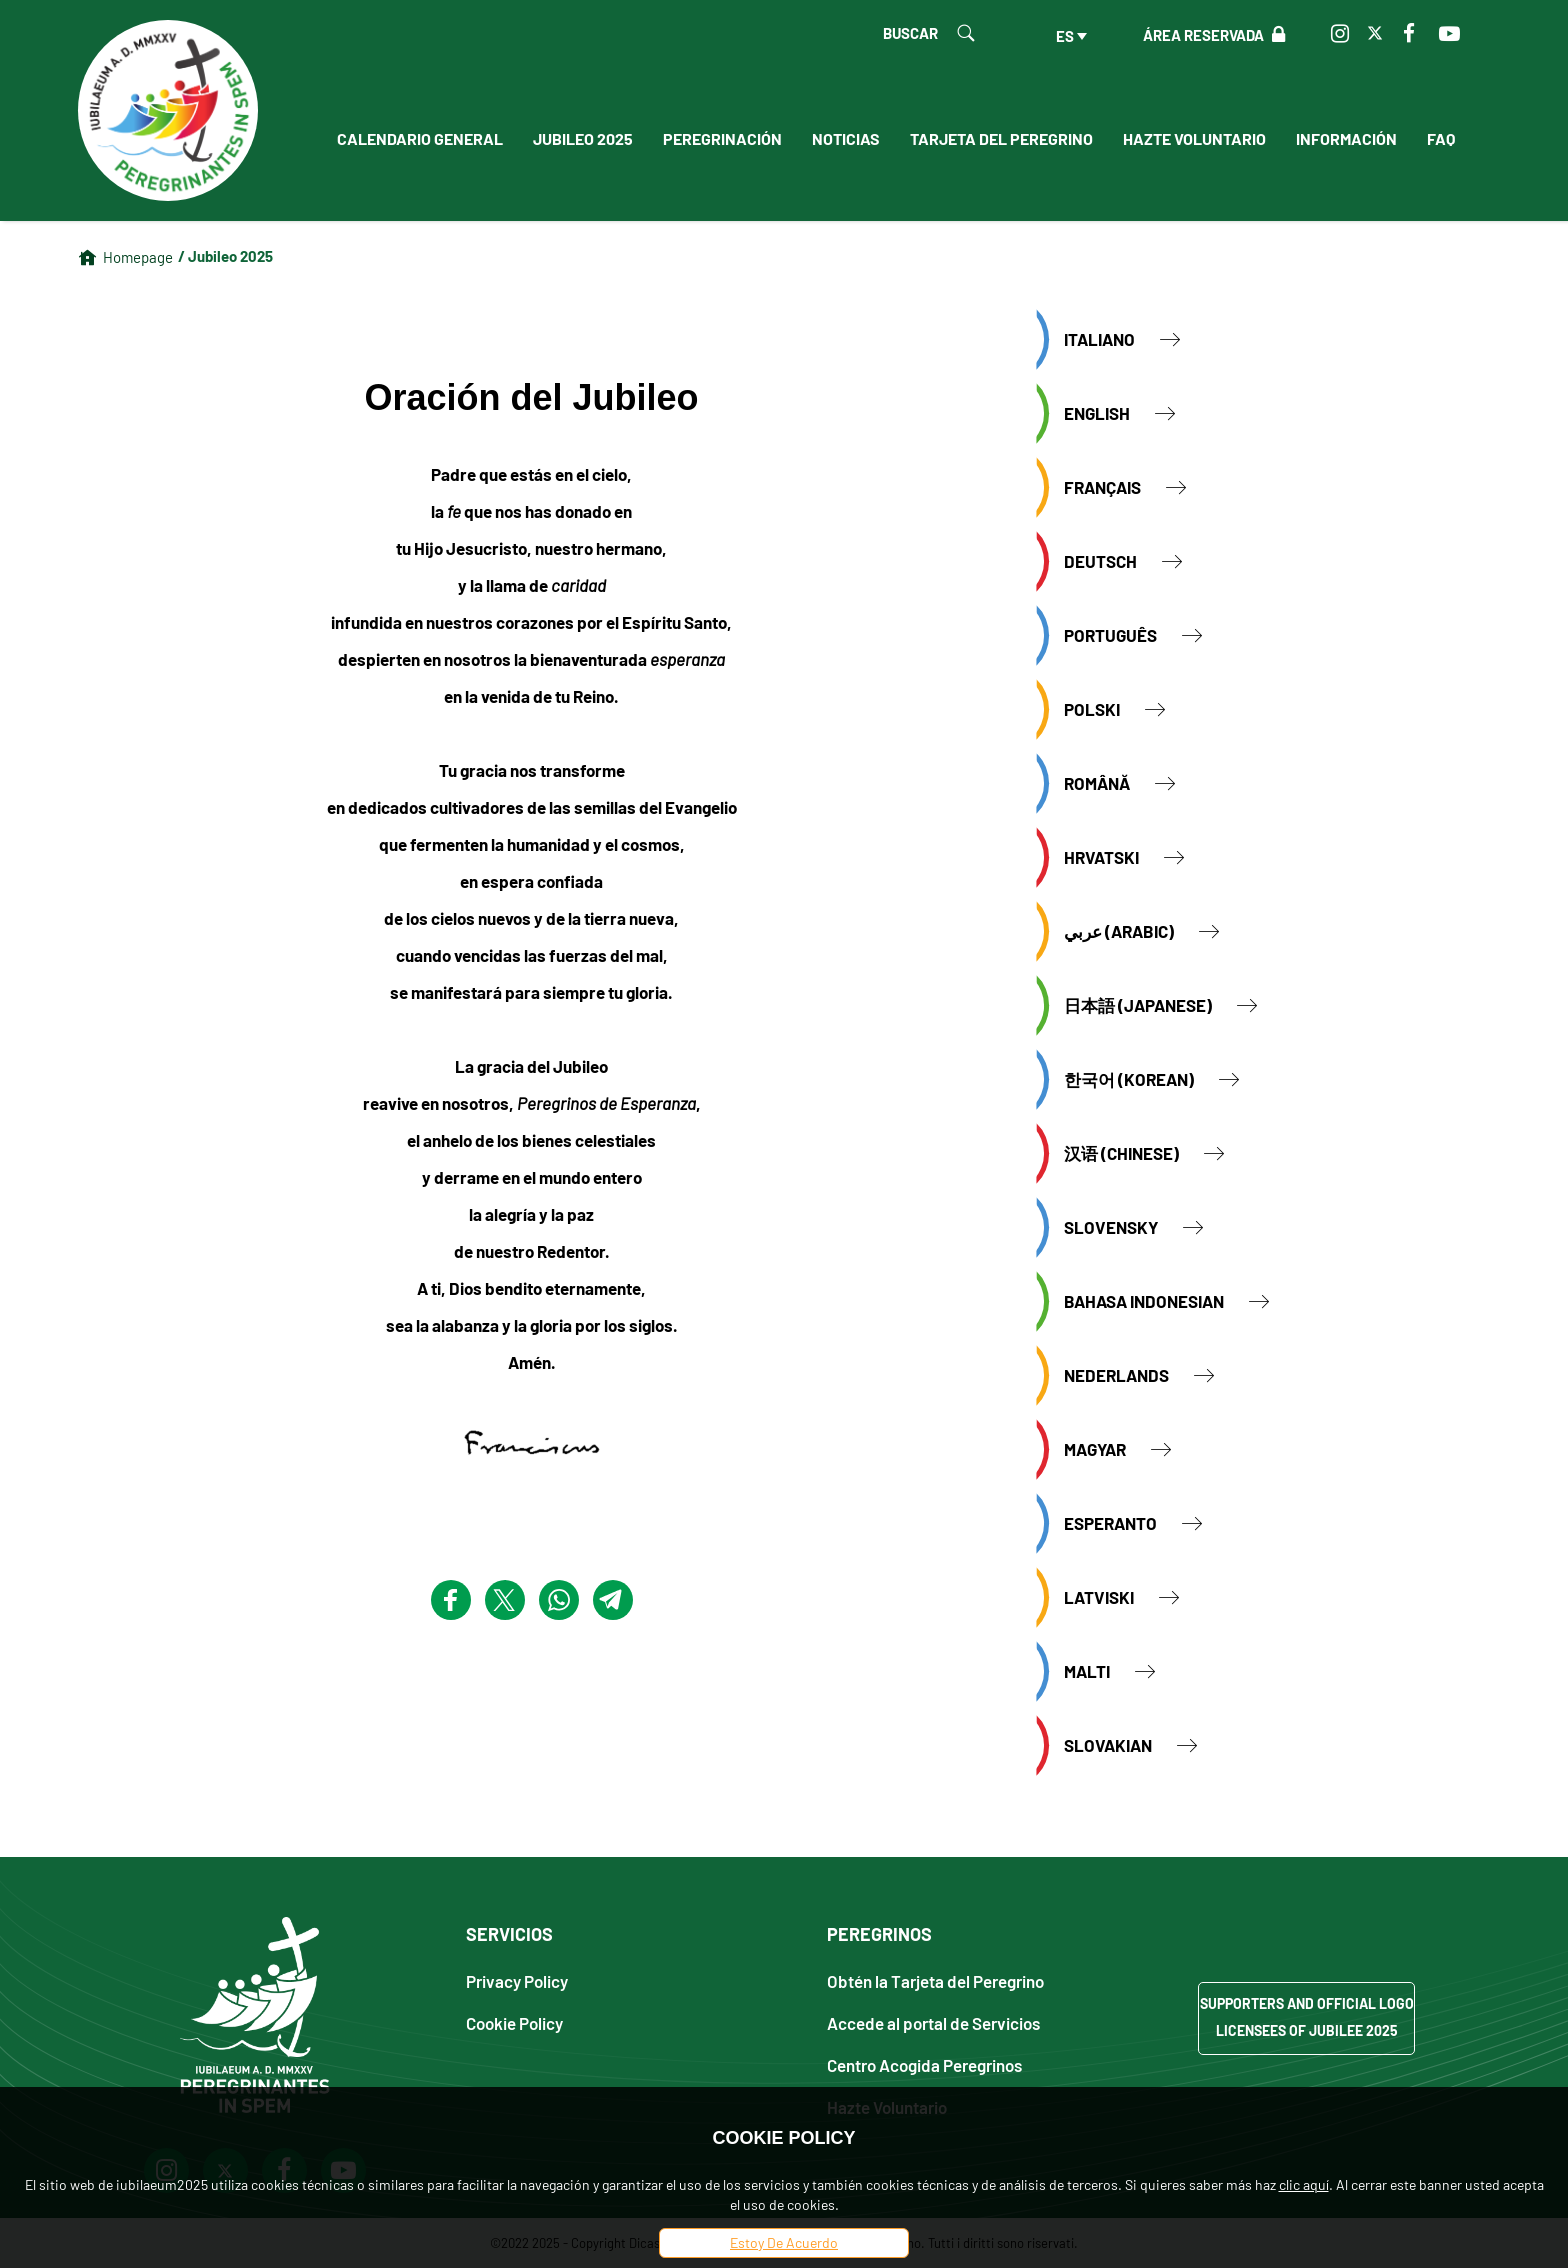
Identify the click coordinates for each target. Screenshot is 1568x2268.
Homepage (138, 257)
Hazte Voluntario (1194, 138)
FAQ (1441, 138)
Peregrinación (722, 138)
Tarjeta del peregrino (1001, 138)
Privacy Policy (517, 1980)
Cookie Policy (514, 2022)
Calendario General (420, 138)
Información (1346, 138)
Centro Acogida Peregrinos (924, 2064)
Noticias (846, 138)
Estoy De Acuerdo (784, 2242)
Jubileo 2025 (583, 138)
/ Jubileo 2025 (225, 256)
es (1065, 36)
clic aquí (1304, 2184)
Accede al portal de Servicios (933, 2022)
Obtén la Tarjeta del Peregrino (935, 1980)
